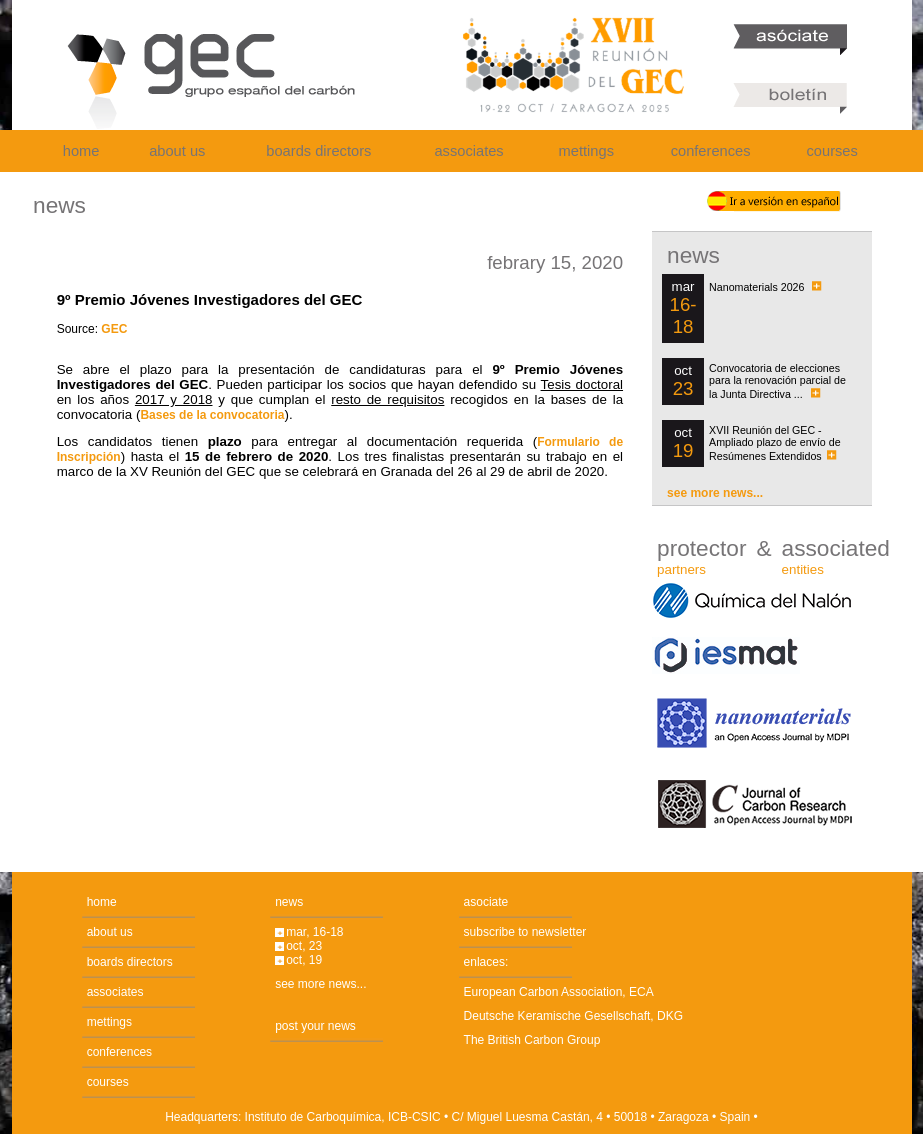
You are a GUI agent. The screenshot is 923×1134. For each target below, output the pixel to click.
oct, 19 (304, 960)
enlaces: (486, 962)
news (289, 902)
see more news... (715, 493)
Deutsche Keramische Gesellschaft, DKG (573, 1016)
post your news (315, 1026)
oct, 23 (304, 946)
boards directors (318, 151)
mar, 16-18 (314, 932)
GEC (114, 329)
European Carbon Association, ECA (559, 992)
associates (468, 151)
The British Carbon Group (532, 1040)
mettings (586, 151)
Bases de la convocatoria (212, 415)
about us (177, 151)
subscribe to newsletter (525, 932)
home (81, 151)
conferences (711, 151)
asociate (486, 902)
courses (832, 151)
